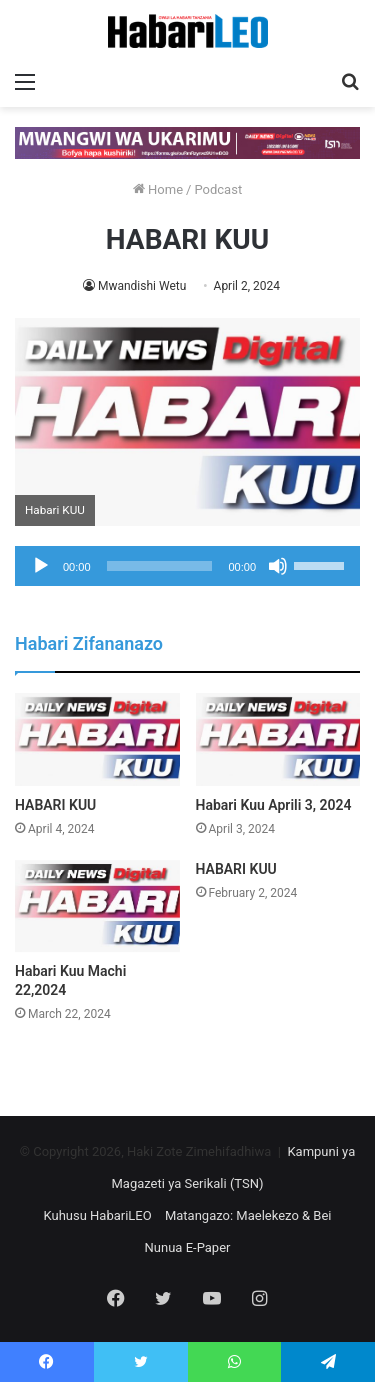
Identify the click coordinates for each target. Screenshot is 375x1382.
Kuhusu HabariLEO (97, 1215)
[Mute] (278, 566)
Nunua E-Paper (188, 1247)
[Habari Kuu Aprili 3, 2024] (278, 739)
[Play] (41, 566)
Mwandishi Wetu (142, 286)
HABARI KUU (55, 805)
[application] (187, 566)
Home (158, 189)
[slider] (160, 566)
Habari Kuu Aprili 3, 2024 (274, 805)
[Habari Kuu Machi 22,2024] (97, 906)
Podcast (218, 189)
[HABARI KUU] (97, 739)
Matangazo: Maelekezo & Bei (248, 1215)
